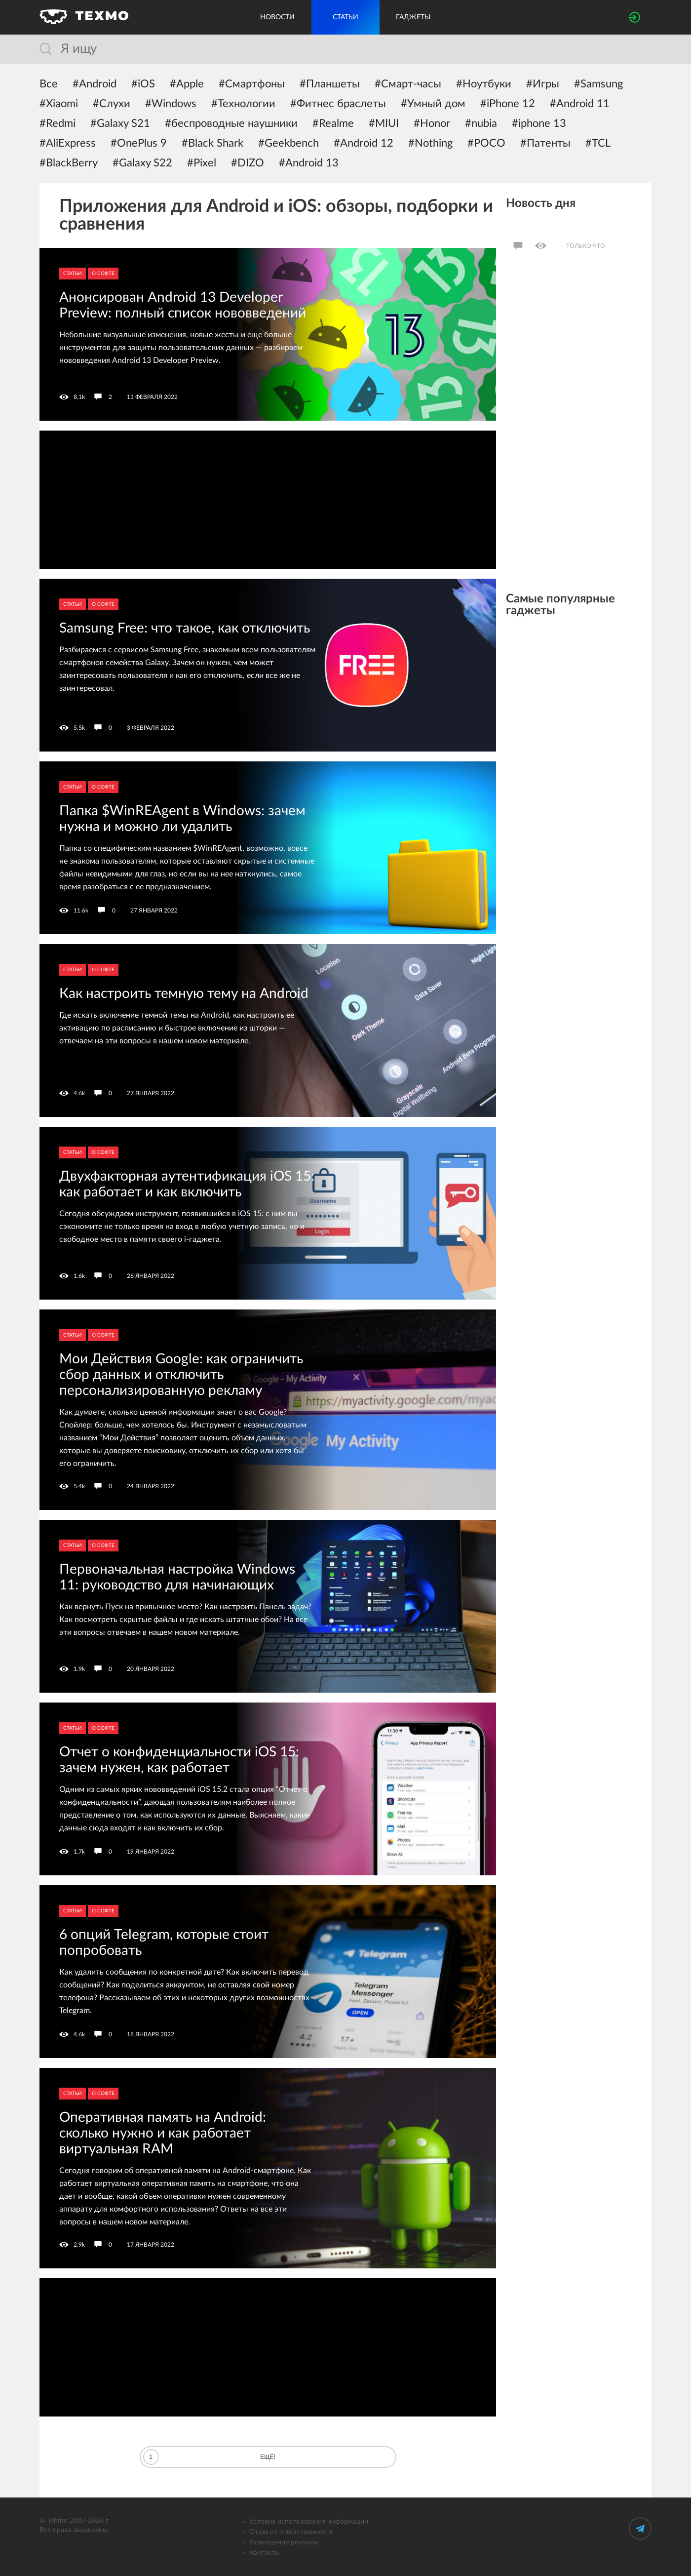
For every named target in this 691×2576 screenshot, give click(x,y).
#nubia (481, 123)
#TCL (598, 143)
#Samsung (598, 84)
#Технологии (243, 103)
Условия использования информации (308, 2521)
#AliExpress (67, 143)
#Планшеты (330, 84)
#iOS (143, 84)
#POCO (486, 143)
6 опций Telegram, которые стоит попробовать (164, 1942)
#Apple (187, 84)
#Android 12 (363, 143)
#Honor (432, 123)
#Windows (170, 103)
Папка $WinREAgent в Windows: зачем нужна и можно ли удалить (182, 818)
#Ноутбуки (483, 84)
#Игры (542, 84)
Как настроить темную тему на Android (183, 993)
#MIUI (384, 123)
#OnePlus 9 (139, 143)
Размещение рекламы (284, 2542)
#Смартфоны (252, 84)
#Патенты (545, 143)
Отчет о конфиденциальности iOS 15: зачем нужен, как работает (179, 1760)
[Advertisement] (267, 500)
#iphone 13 (539, 123)
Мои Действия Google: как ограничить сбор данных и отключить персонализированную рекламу (181, 1374)
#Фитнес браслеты (338, 103)
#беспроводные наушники (231, 123)
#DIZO (247, 163)
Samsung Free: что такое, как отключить (184, 628)
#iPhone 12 (507, 103)
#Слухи (111, 103)
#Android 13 (309, 163)
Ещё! (209, 2457)
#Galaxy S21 (120, 123)
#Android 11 (580, 103)
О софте (103, 273)
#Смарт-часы (408, 84)
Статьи (72, 273)
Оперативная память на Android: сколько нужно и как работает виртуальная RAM (162, 2133)
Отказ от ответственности (291, 2532)
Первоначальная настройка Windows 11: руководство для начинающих (177, 1577)
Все (48, 84)
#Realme (333, 123)
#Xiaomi (58, 103)
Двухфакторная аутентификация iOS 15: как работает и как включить (186, 1184)
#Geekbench (288, 143)
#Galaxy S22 (142, 163)
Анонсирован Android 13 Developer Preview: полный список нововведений (182, 305)
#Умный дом (433, 103)
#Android (94, 84)
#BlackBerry (68, 163)
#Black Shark (212, 143)
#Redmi (57, 123)
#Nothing (430, 143)
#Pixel (201, 163)
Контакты (264, 2552)
